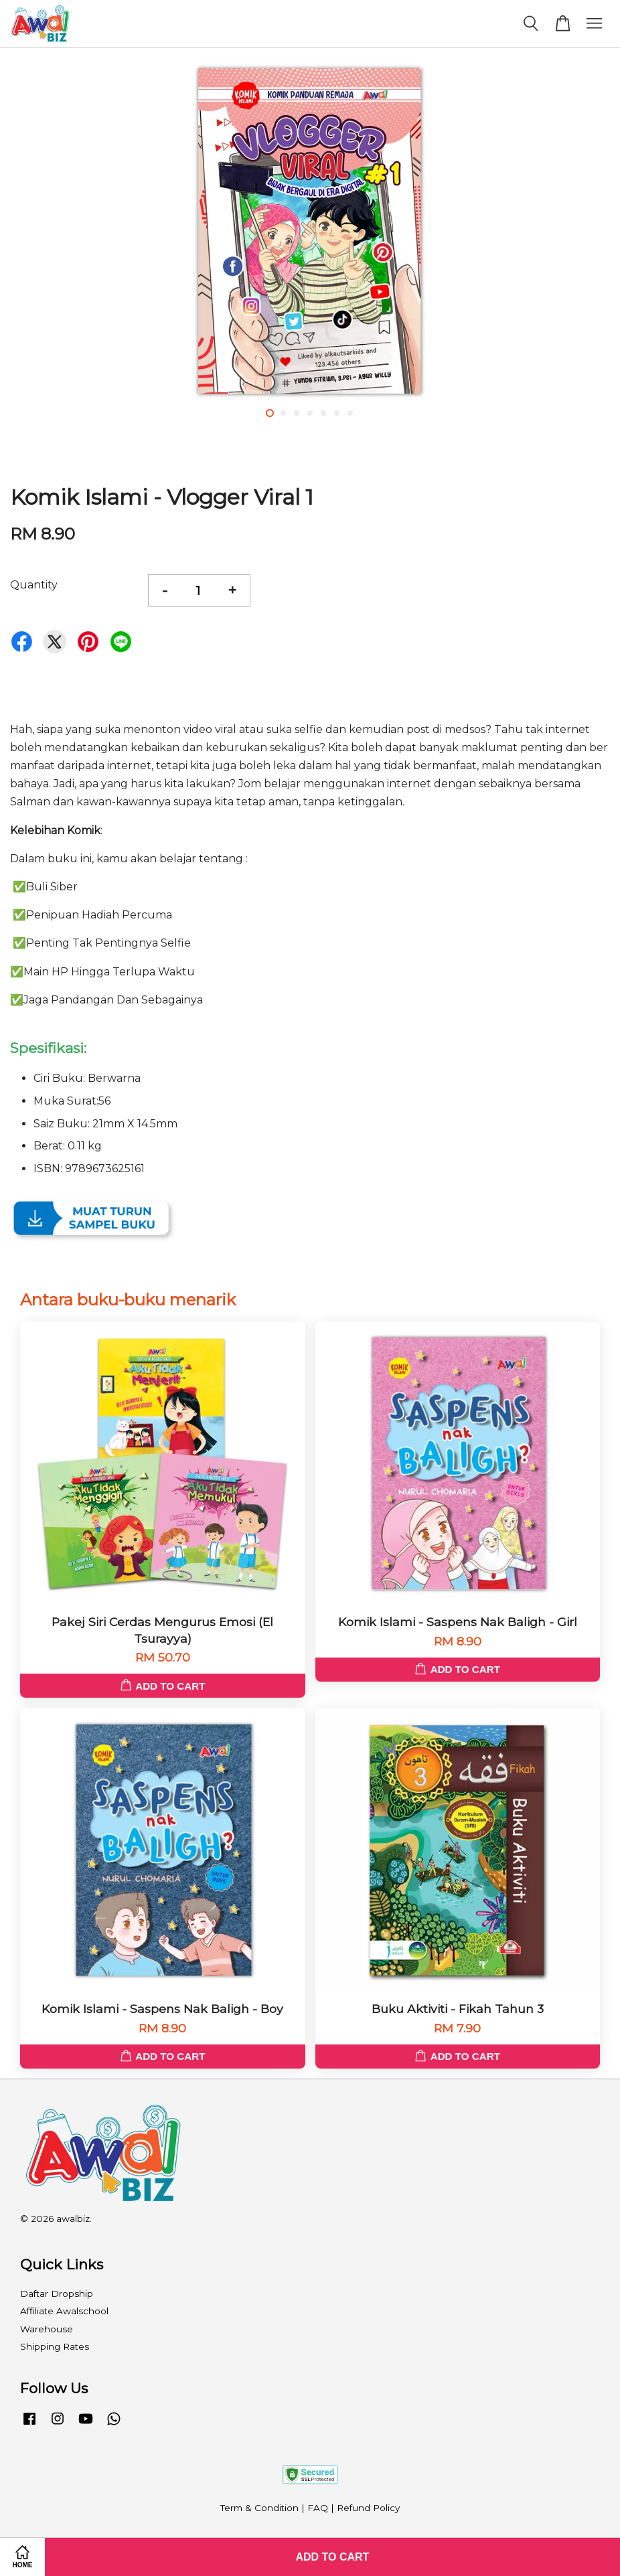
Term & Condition (259, 2507)
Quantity (34, 584)
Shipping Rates (54, 2346)
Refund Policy (368, 2507)
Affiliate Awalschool (64, 2311)
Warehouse (46, 2329)
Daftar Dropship (56, 2293)
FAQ (317, 2507)
